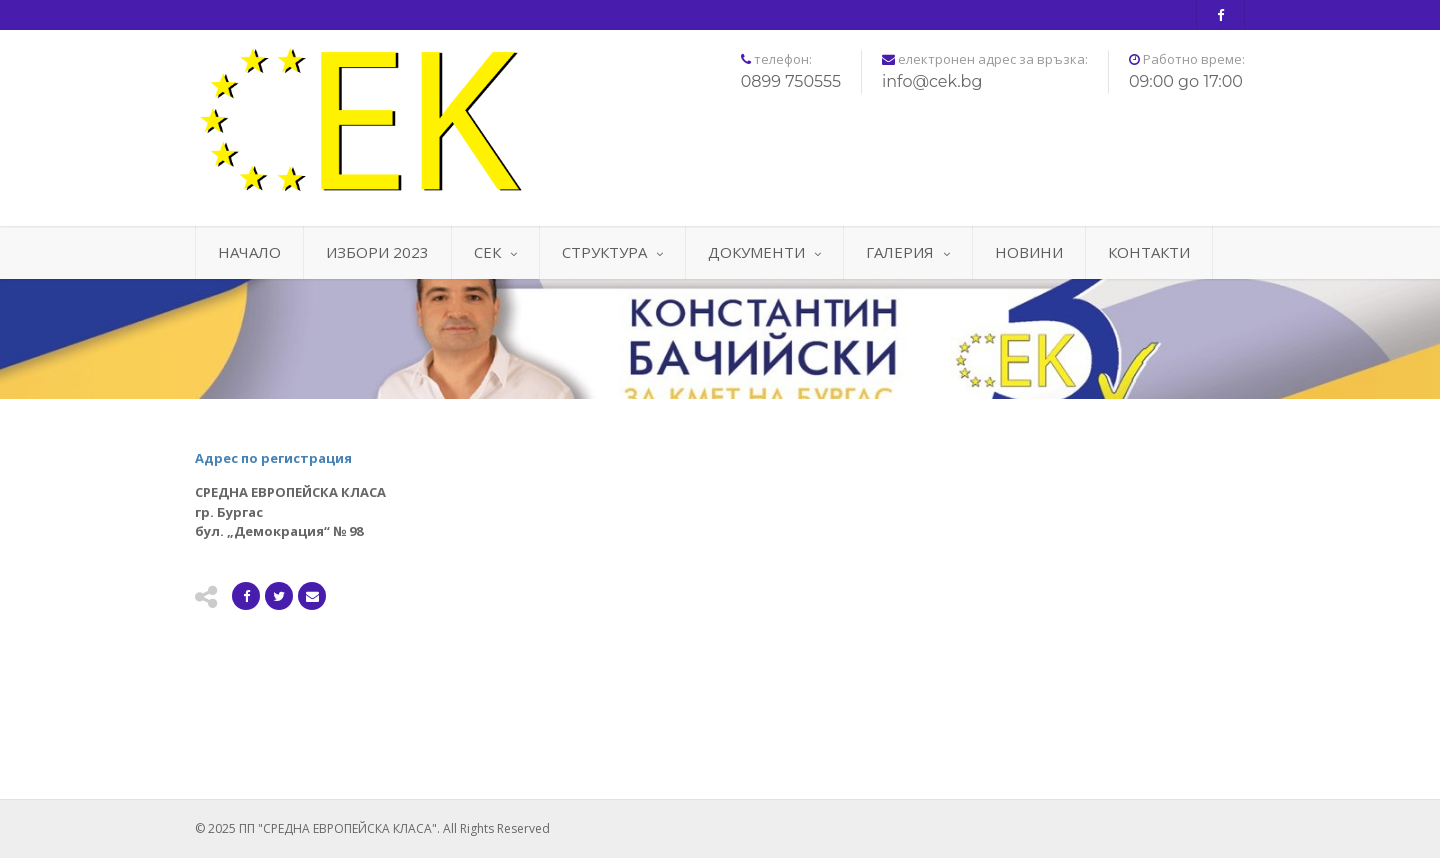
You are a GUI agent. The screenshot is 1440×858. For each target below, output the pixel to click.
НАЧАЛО (249, 252)
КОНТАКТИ (1149, 252)
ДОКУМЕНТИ (764, 252)
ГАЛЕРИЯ (908, 252)
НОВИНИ (1029, 252)
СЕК (495, 252)
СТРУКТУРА (612, 252)
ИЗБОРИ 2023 (377, 252)
